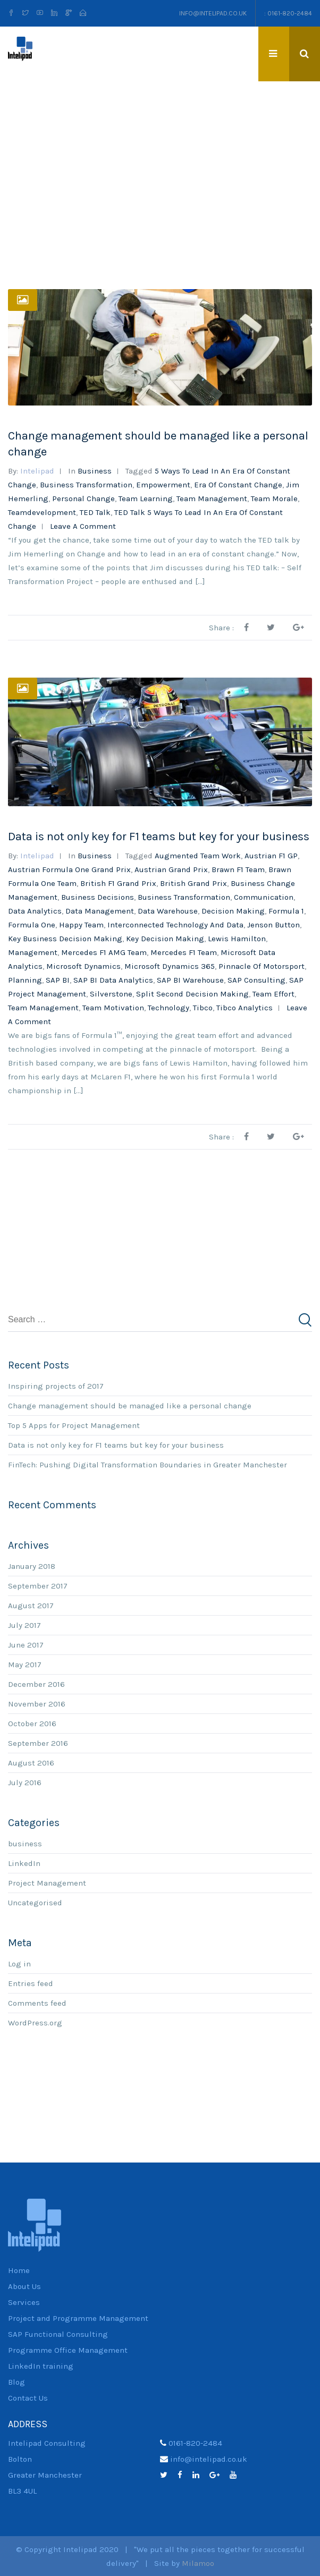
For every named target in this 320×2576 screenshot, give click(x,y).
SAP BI (58, 980)
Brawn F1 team (238, 869)
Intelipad (37, 470)
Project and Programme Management (78, 2318)
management (32, 952)
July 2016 (24, 1782)
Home (19, 2270)
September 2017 (38, 1585)
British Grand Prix (193, 883)
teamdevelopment (42, 512)
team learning (146, 498)
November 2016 (36, 1703)
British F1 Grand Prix (118, 883)
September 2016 (38, 1742)
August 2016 (31, 1762)
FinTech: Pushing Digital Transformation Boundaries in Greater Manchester (147, 1464)
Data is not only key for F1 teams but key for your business (158, 836)
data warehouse (168, 911)
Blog (16, 2382)
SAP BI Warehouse (190, 980)
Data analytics (35, 911)
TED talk (95, 512)
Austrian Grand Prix (171, 869)
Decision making (233, 911)
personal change (83, 498)
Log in (19, 1963)
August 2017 (31, 1605)
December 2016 (36, 1683)
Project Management (47, 1882)
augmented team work (198, 855)
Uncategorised (35, 1902)
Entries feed (30, 1983)
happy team (81, 925)
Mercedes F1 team (183, 952)
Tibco (203, 1007)
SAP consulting (256, 980)
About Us (24, 2286)
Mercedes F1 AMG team (104, 952)
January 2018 (31, 1565)
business (95, 470)
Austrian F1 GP (271, 855)
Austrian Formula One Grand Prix (69, 869)
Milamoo (198, 2562)
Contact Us (28, 2398)
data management (99, 911)
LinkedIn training (40, 2366)
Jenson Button (273, 925)
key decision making (165, 938)
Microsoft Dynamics (83, 966)
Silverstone (111, 994)
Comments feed (37, 2002)
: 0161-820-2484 (288, 13)
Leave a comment (83, 525)
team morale (274, 498)
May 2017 (24, 1664)
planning (25, 980)
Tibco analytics (244, 1007)
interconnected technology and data (175, 925)
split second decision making (192, 994)
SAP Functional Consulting (58, 2334)
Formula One (31, 925)
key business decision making (65, 938)
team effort (273, 994)
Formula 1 (286, 911)
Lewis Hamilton (237, 938)
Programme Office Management (68, 2350)
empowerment (163, 484)
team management (211, 498)
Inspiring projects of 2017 (56, 1385)
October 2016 (32, 1723)
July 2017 (24, 1624)
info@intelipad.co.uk (213, 13)
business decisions (97, 897)
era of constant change (238, 484)
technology (168, 1007)
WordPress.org (35, 2022)
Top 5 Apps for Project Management (74, 1425)
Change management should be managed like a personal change (129, 1405)
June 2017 (26, 1644)
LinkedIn (24, 1863)
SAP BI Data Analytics (113, 980)
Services (24, 2302)
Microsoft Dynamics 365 (169, 966)
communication (263, 897)
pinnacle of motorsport (261, 966)
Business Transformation (86, 484)
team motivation (113, 1007)
